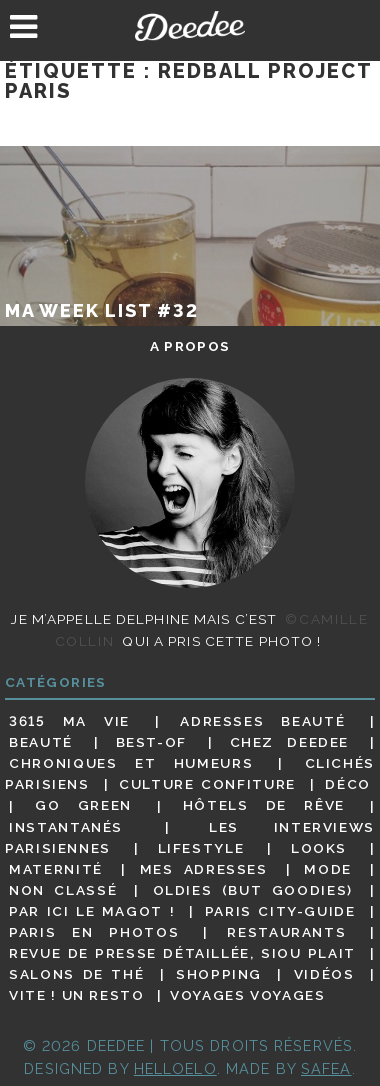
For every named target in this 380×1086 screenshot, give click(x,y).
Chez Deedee (289, 742)
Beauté (41, 742)
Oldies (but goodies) (253, 890)
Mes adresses (204, 869)
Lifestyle (201, 848)
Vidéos (324, 974)
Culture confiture (207, 784)
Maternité (56, 869)
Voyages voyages (247, 995)
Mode (328, 869)
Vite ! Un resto (76, 995)
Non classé (63, 890)
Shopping (219, 974)
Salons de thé (76, 974)
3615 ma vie (69, 721)
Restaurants (286, 932)
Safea (326, 1068)
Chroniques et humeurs (131, 763)
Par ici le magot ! (92, 911)
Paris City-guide (280, 911)
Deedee (190, 26)
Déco (348, 784)
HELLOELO (175, 1068)
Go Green (83, 806)
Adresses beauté (262, 721)
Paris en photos (94, 932)
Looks (319, 848)
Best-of (151, 742)
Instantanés (66, 827)
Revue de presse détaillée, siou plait (182, 953)
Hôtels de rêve (264, 806)
